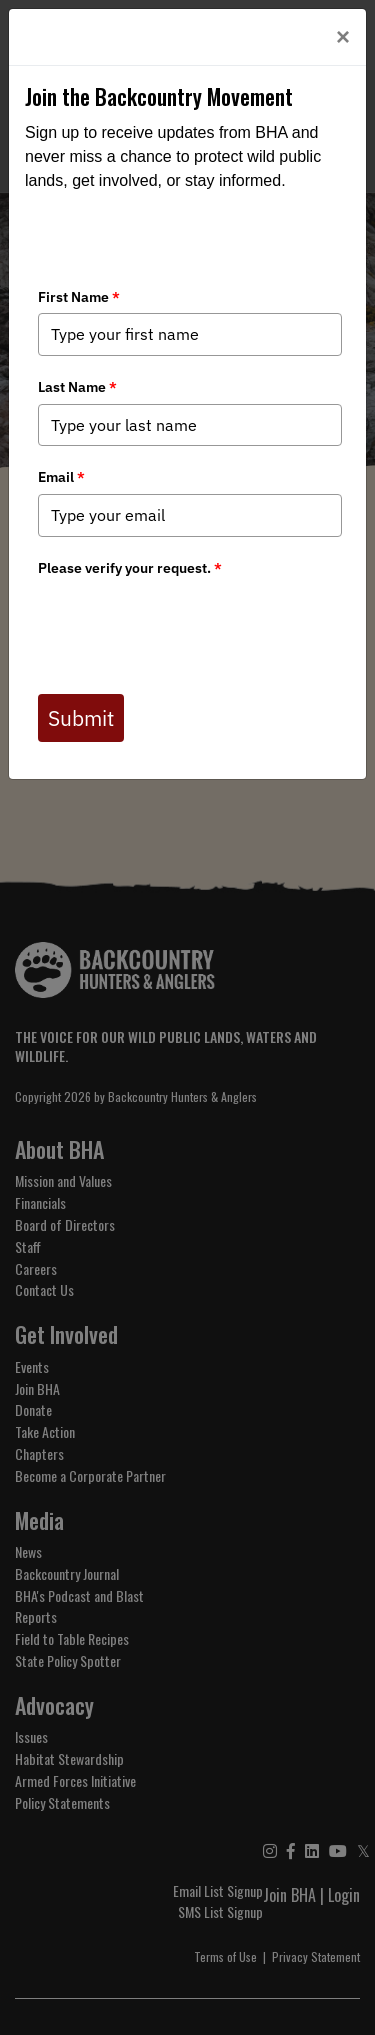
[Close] (343, 37)
